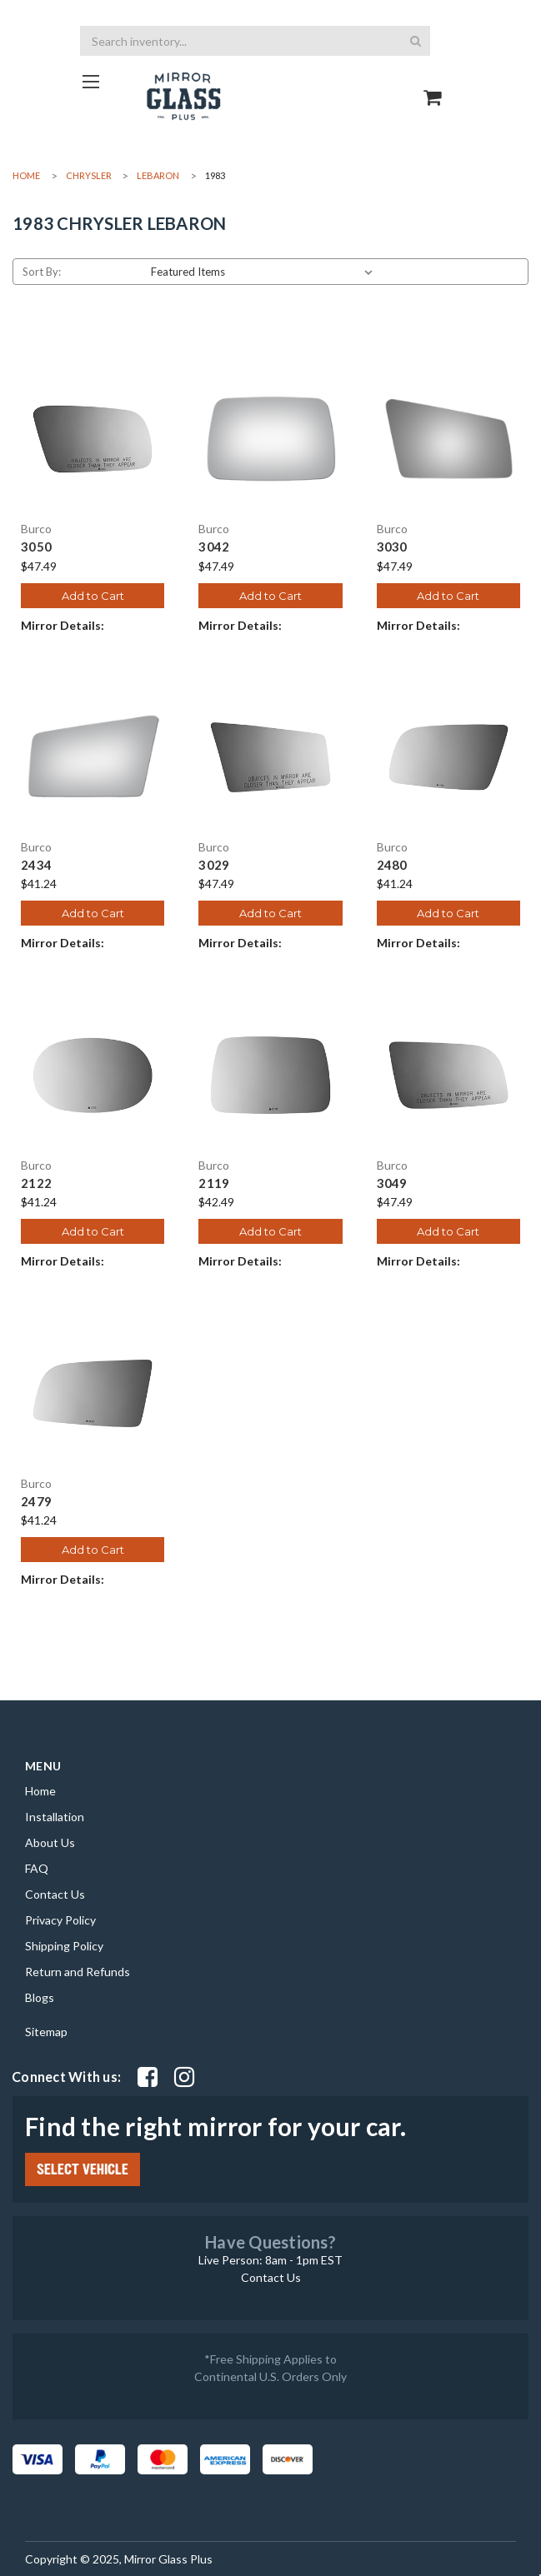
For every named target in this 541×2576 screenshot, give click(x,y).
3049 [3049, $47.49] (392, 1183)
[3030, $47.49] (448, 439)
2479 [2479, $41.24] (36, 1502)
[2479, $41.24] (92, 1393)
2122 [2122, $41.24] (36, 1183)
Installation (54, 1817)
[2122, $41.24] (92, 1075)
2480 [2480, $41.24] (392, 865)
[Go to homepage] (90, 81)
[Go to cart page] (433, 83)
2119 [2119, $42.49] (213, 1183)
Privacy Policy (60, 1920)
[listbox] (265, 271)
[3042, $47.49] (270, 439)
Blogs (39, 1997)
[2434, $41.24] (92, 757)
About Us (50, 1842)
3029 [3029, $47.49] (213, 865)
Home (40, 1791)
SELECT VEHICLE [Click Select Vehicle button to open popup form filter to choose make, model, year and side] (82, 2169)
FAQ (36, 1868)
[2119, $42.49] (270, 1075)
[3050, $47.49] (92, 439)
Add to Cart (93, 595)
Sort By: (42, 271)
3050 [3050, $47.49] (36, 547)
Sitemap (46, 2031)
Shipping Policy (64, 1946)
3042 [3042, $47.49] (213, 547)
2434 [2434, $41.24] (36, 865)
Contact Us (55, 1894)
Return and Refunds (77, 1971)
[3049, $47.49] (448, 1075)
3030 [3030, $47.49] (392, 547)
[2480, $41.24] (448, 757)
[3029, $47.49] (270, 757)
